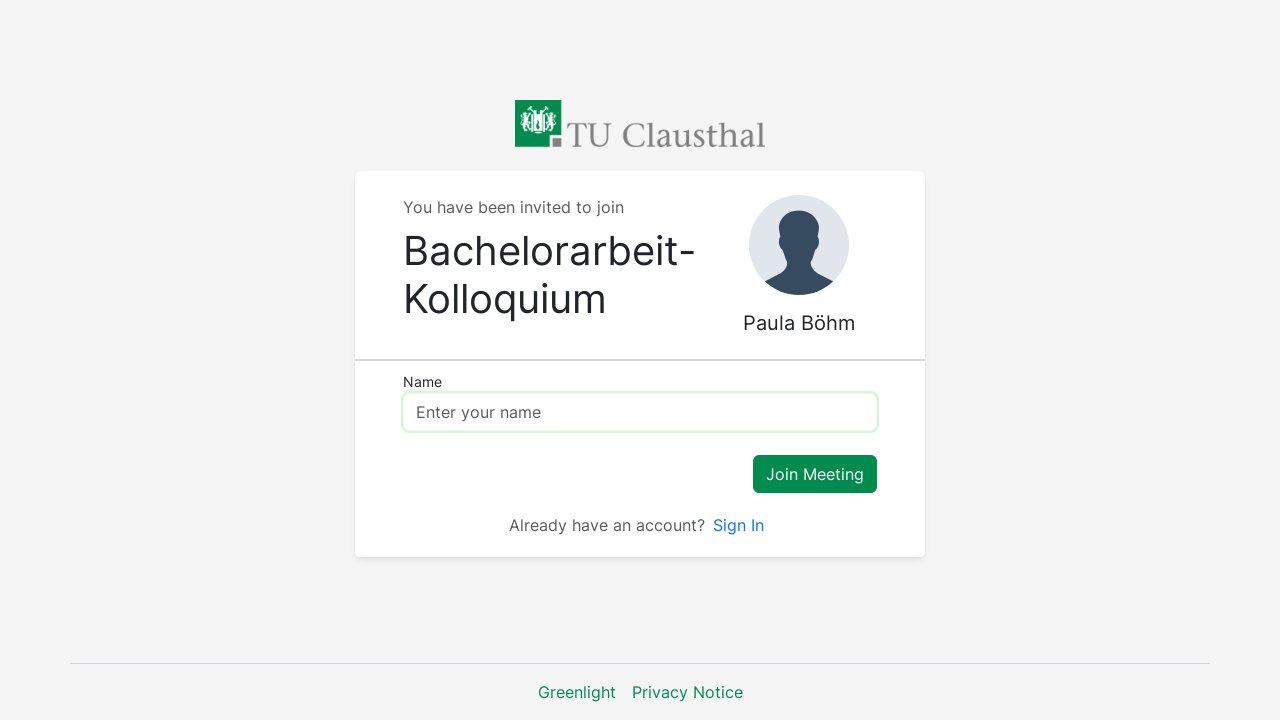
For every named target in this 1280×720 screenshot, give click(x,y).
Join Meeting (815, 474)
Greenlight (577, 692)
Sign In (738, 525)
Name (422, 381)
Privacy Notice (687, 692)
